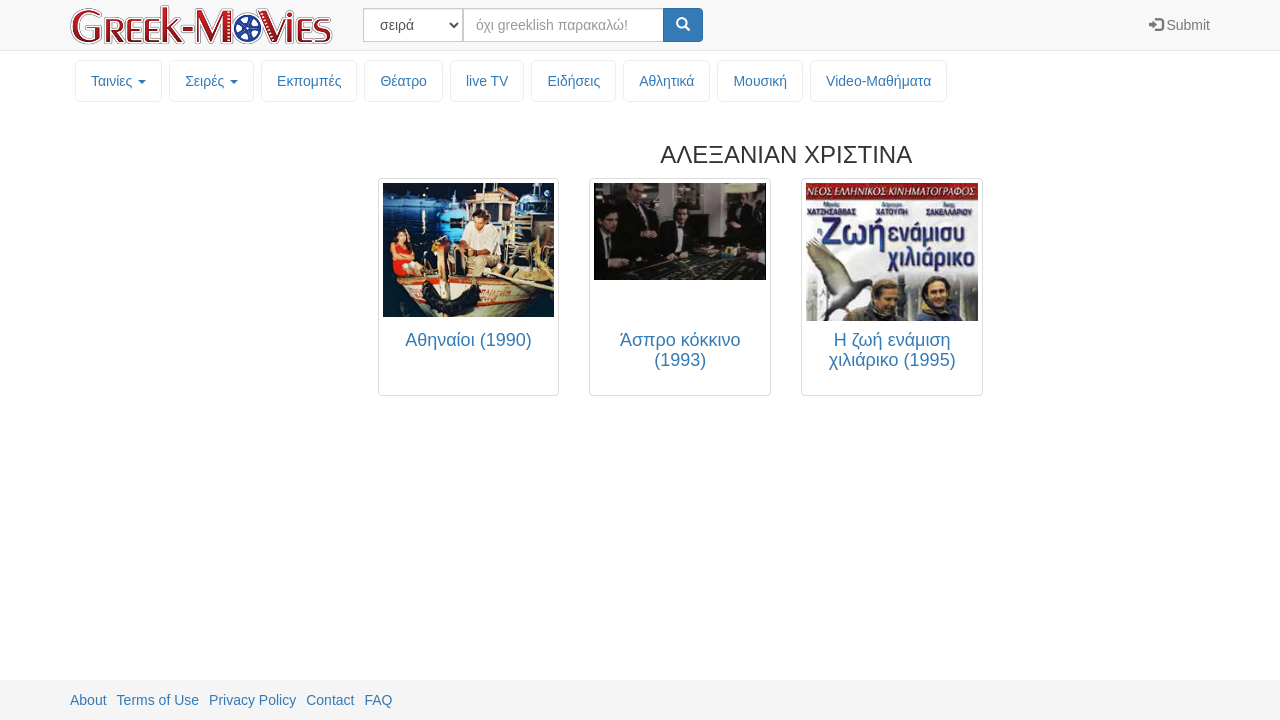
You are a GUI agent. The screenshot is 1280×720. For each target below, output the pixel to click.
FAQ (378, 700)
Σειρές (211, 81)
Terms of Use (158, 700)
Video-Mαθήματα (878, 81)
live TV (487, 81)
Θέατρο (403, 81)
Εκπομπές (309, 81)
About (88, 700)
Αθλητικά (666, 81)
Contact (330, 700)
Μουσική (760, 81)
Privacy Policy (252, 700)
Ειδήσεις (573, 81)
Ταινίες (118, 81)
